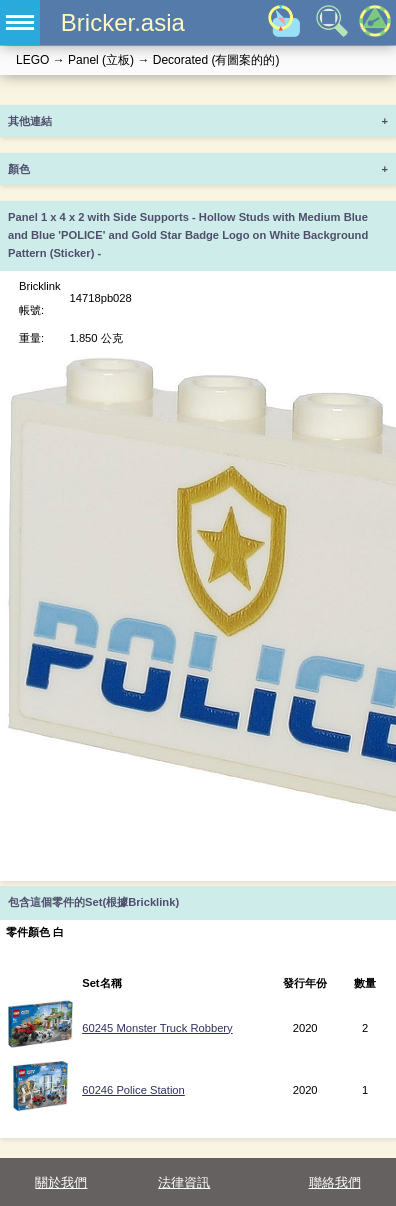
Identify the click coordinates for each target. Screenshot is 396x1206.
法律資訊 (184, 1182)
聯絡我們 (335, 1182)
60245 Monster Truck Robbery (157, 1028)
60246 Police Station (133, 1090)
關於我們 (61, 1182)
